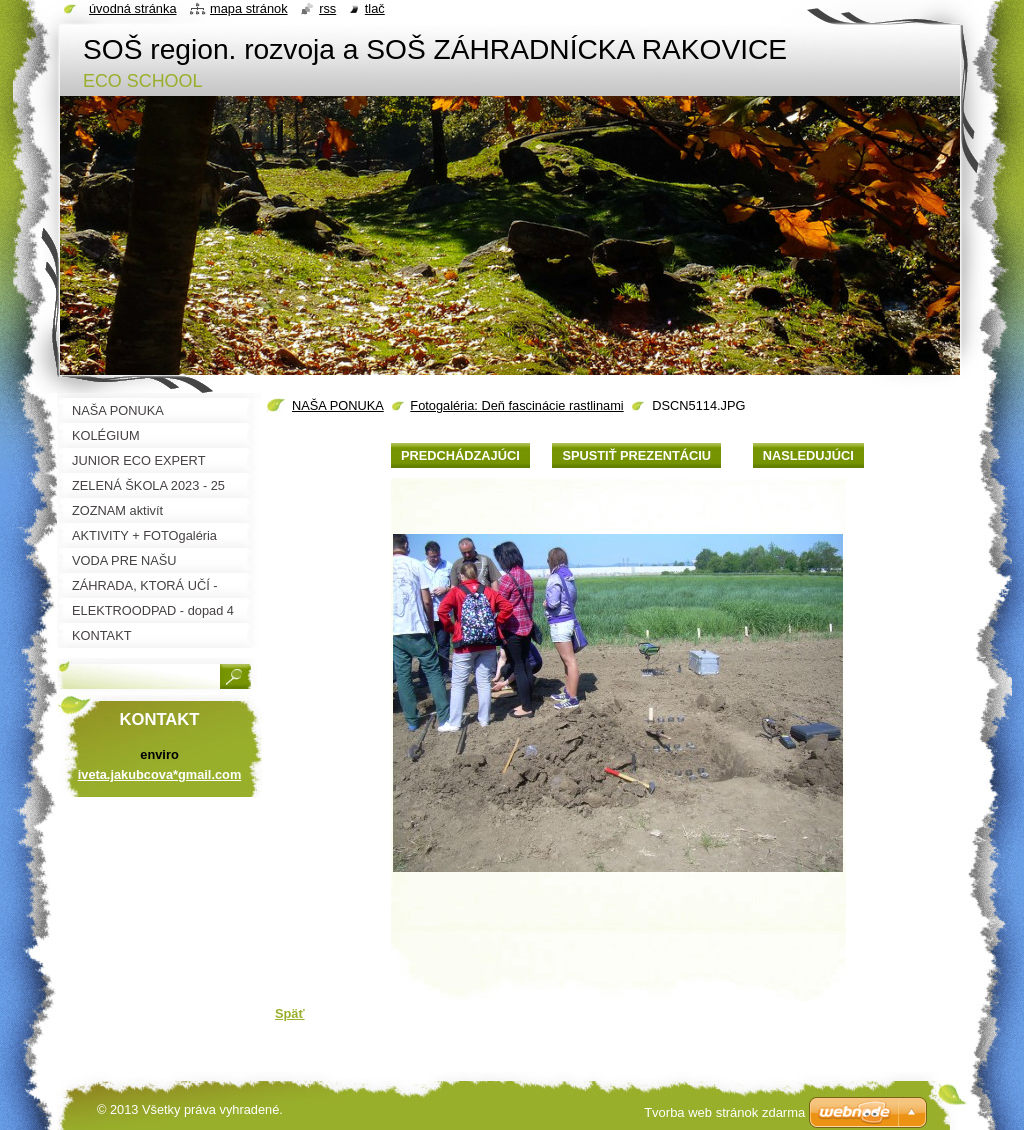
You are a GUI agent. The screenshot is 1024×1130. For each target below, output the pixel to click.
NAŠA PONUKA (338, 405)
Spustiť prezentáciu (636, 455)
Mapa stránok (249, 8)
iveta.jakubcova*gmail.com (160, 774)
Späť (290, 1013)
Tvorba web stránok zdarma (724, 1112)
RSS (327, 8)
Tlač (375, 8)
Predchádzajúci (460, 455)
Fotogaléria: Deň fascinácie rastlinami (516, 405)
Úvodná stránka (133, 8)
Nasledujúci (808, 455)
